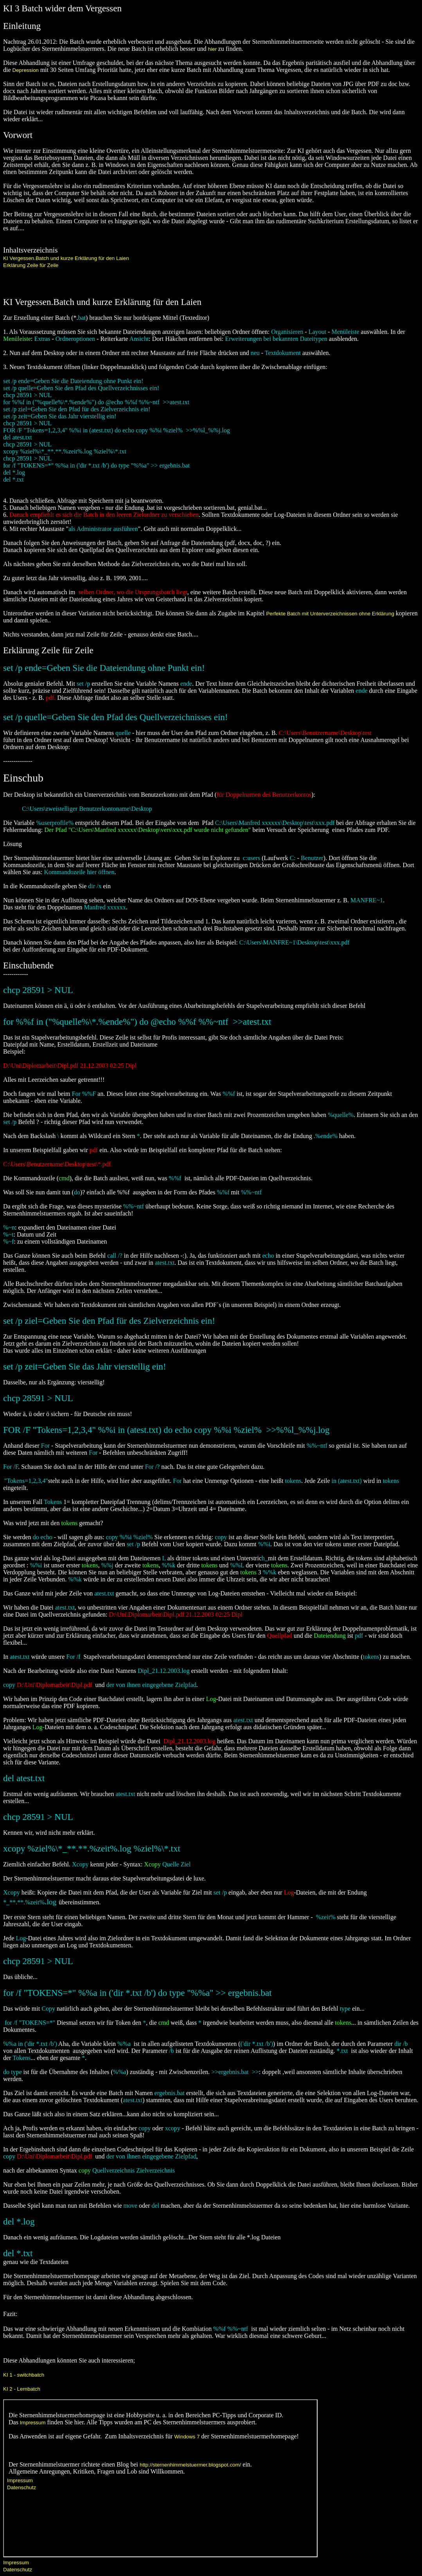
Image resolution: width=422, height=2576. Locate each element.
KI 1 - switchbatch (23, 2375)
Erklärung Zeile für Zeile (30, 265)
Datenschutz (17, 2569)
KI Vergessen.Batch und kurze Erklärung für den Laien (66, 258)
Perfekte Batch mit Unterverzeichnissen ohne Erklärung (330, 614)
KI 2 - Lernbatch (21, 2389)
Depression (26, 70)
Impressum (16, 2562)
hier (213, 49)
